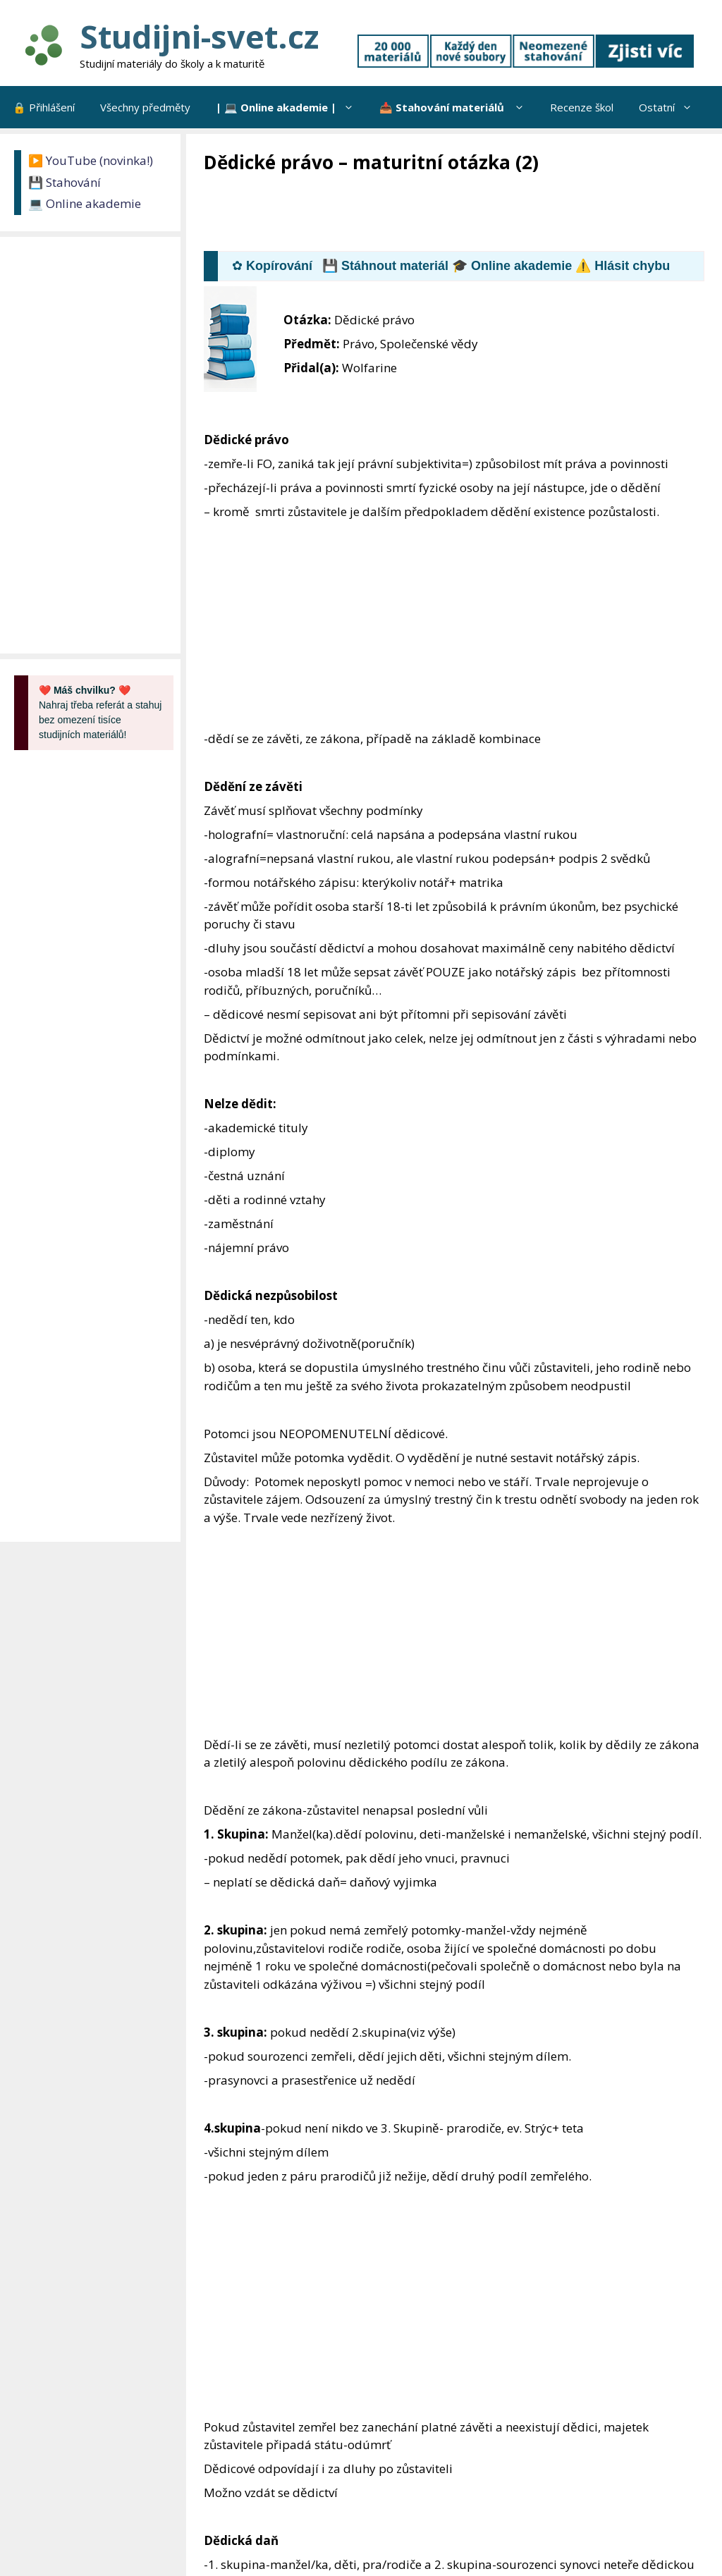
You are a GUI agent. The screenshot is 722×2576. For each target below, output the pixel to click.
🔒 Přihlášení (44, 107)
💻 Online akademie (84, 203)
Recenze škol (581, 107)
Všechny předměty (145, 107)
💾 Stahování (64, 182)
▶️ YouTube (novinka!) (90, 160)
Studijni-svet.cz (199, 36)
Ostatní (672, 107)
